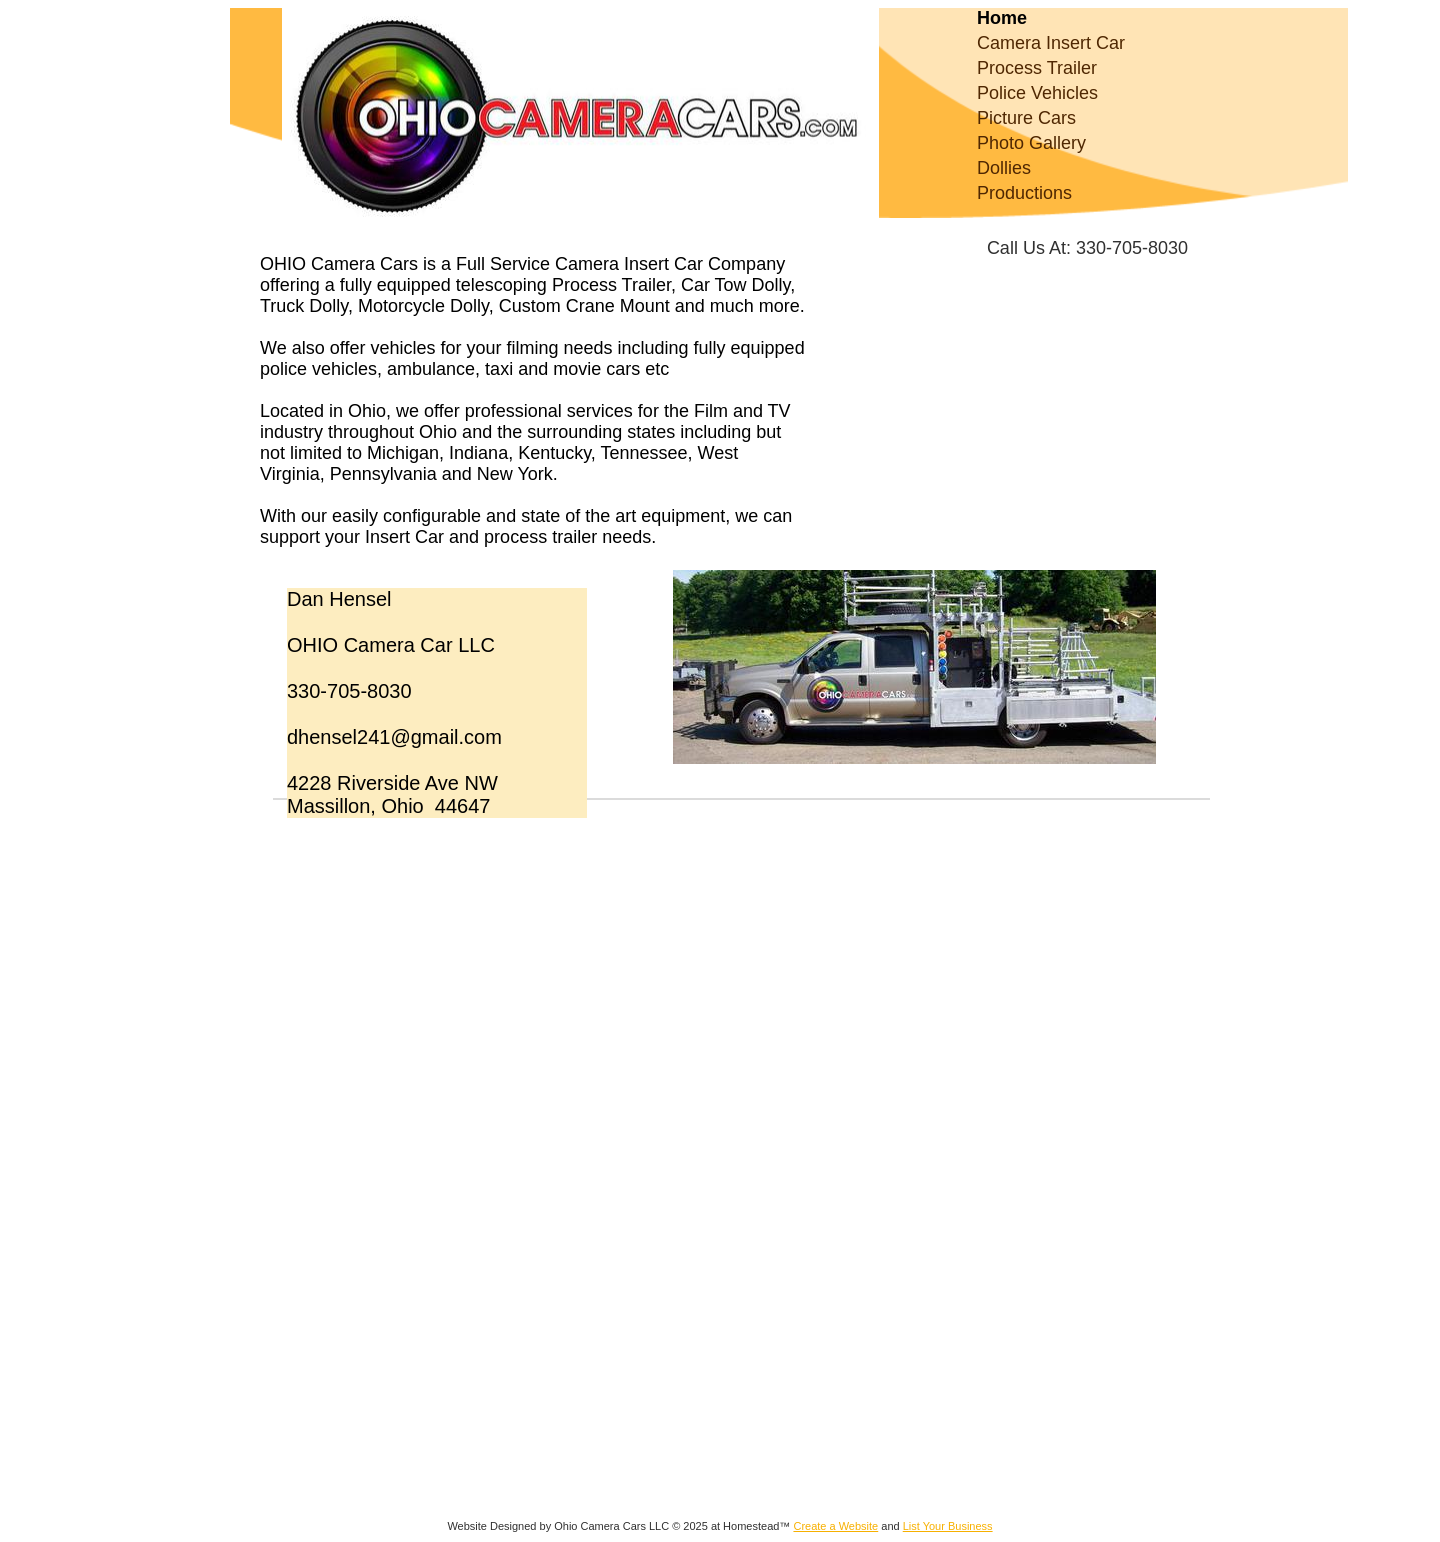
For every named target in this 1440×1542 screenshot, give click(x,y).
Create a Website (835, 1526)
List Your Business (948, 1526)
